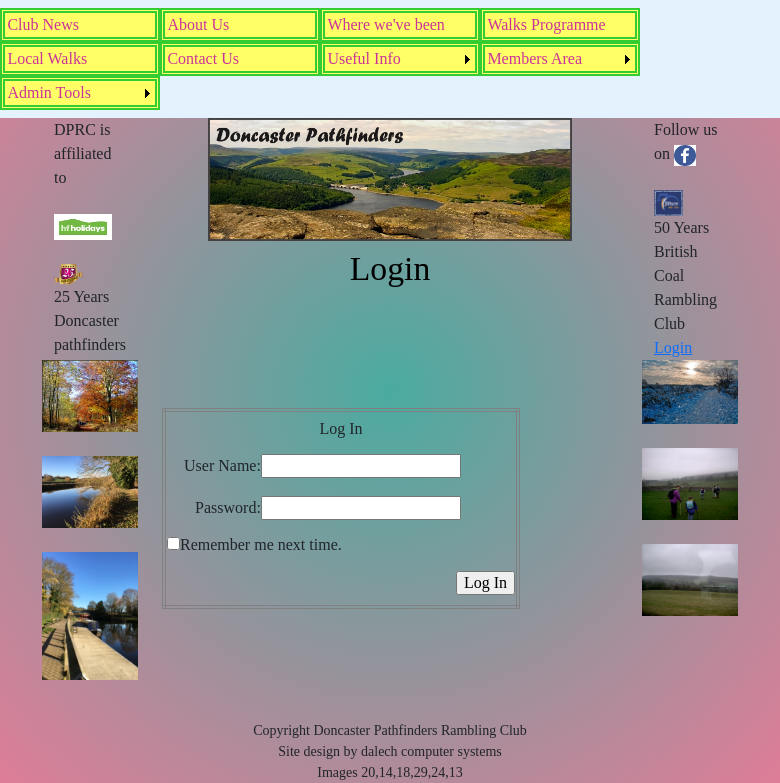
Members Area (534, 58)
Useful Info (363, 58)
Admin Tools (48, 92)
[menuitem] (80, 25)
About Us (198, 24)
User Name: (222, 465)
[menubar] (390, 59)
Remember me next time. (261, 544)
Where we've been (385, 24)
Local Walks (47, 58)
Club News (43, 24)
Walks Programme (546, 24)
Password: (228, 507)
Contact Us (203, 58)
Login (673, 347)
